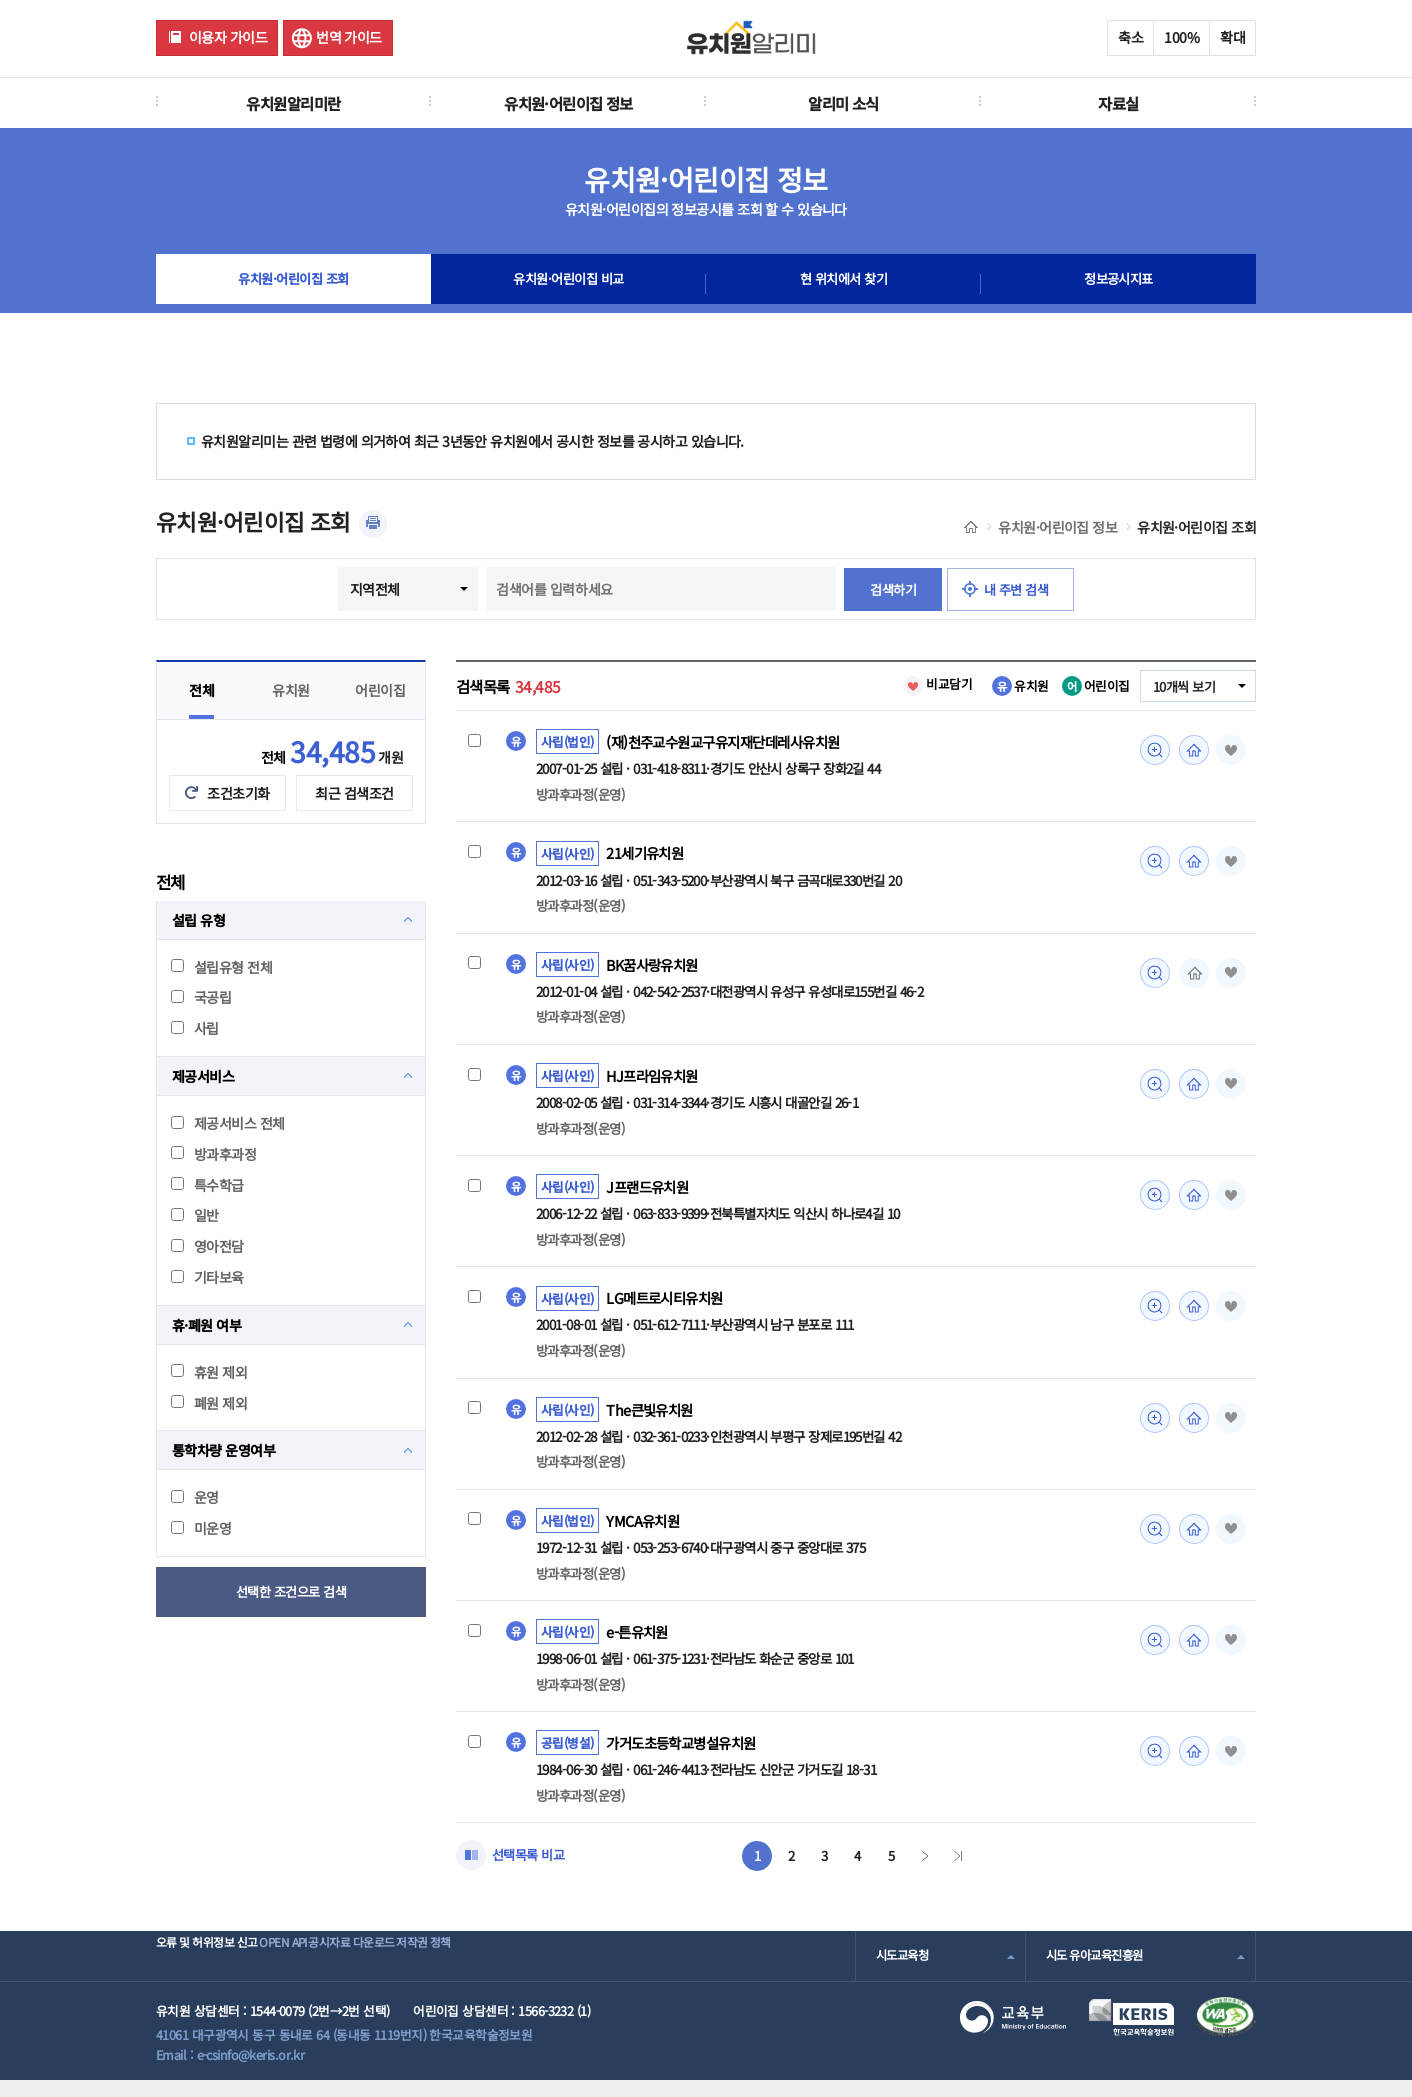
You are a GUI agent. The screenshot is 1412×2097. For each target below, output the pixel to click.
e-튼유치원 (639, 1645)
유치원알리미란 (293, 103)
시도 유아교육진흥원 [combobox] (1099, 1972)
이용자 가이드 (228, 37)
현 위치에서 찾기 (843, 284)
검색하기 (889, 589)
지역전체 (368, 589)
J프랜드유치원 (650, 1194)
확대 (1232, 37)
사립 (195, 1028)
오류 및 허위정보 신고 (212, 1972)
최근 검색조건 (354, 793)
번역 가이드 (349, 37)
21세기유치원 (648, 855)
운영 (195, 1497)
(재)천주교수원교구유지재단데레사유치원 (731, 742)
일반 (195, 1215)
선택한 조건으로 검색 (291, 1592)
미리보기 (1149, 750)
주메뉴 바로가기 (0, 0)
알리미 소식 (843, 103)
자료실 (1118, 103)
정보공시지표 (1118, 284)
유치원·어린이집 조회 (293, 284)
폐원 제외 (209, 1403)
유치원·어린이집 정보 (568, 103)
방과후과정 (213, 1154)
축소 (1130, 37)
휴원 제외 (209, 1372)
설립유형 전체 (221, 967)
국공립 (201, 997)
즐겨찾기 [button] (1228, 750)
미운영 (201, 1528)
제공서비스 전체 (228, 1123)
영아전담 (207, 1246)
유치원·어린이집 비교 (569, 284)
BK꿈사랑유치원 (656, 968)
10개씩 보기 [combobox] (1181, 687)
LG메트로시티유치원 (668, 1306)
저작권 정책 (522, 1972)
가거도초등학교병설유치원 (686, 1758)
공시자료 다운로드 (419, 1972)
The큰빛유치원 (652, 1419)
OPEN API (320, 1972)
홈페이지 (1189, 750)
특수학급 (207, 1185)
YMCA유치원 (645, 1532)
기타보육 (207, 1277)
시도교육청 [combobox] (904, 1972)
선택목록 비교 (531, 1871)
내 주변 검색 (1020, 589)
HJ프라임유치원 (655, 1081)
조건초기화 (238, 793)
